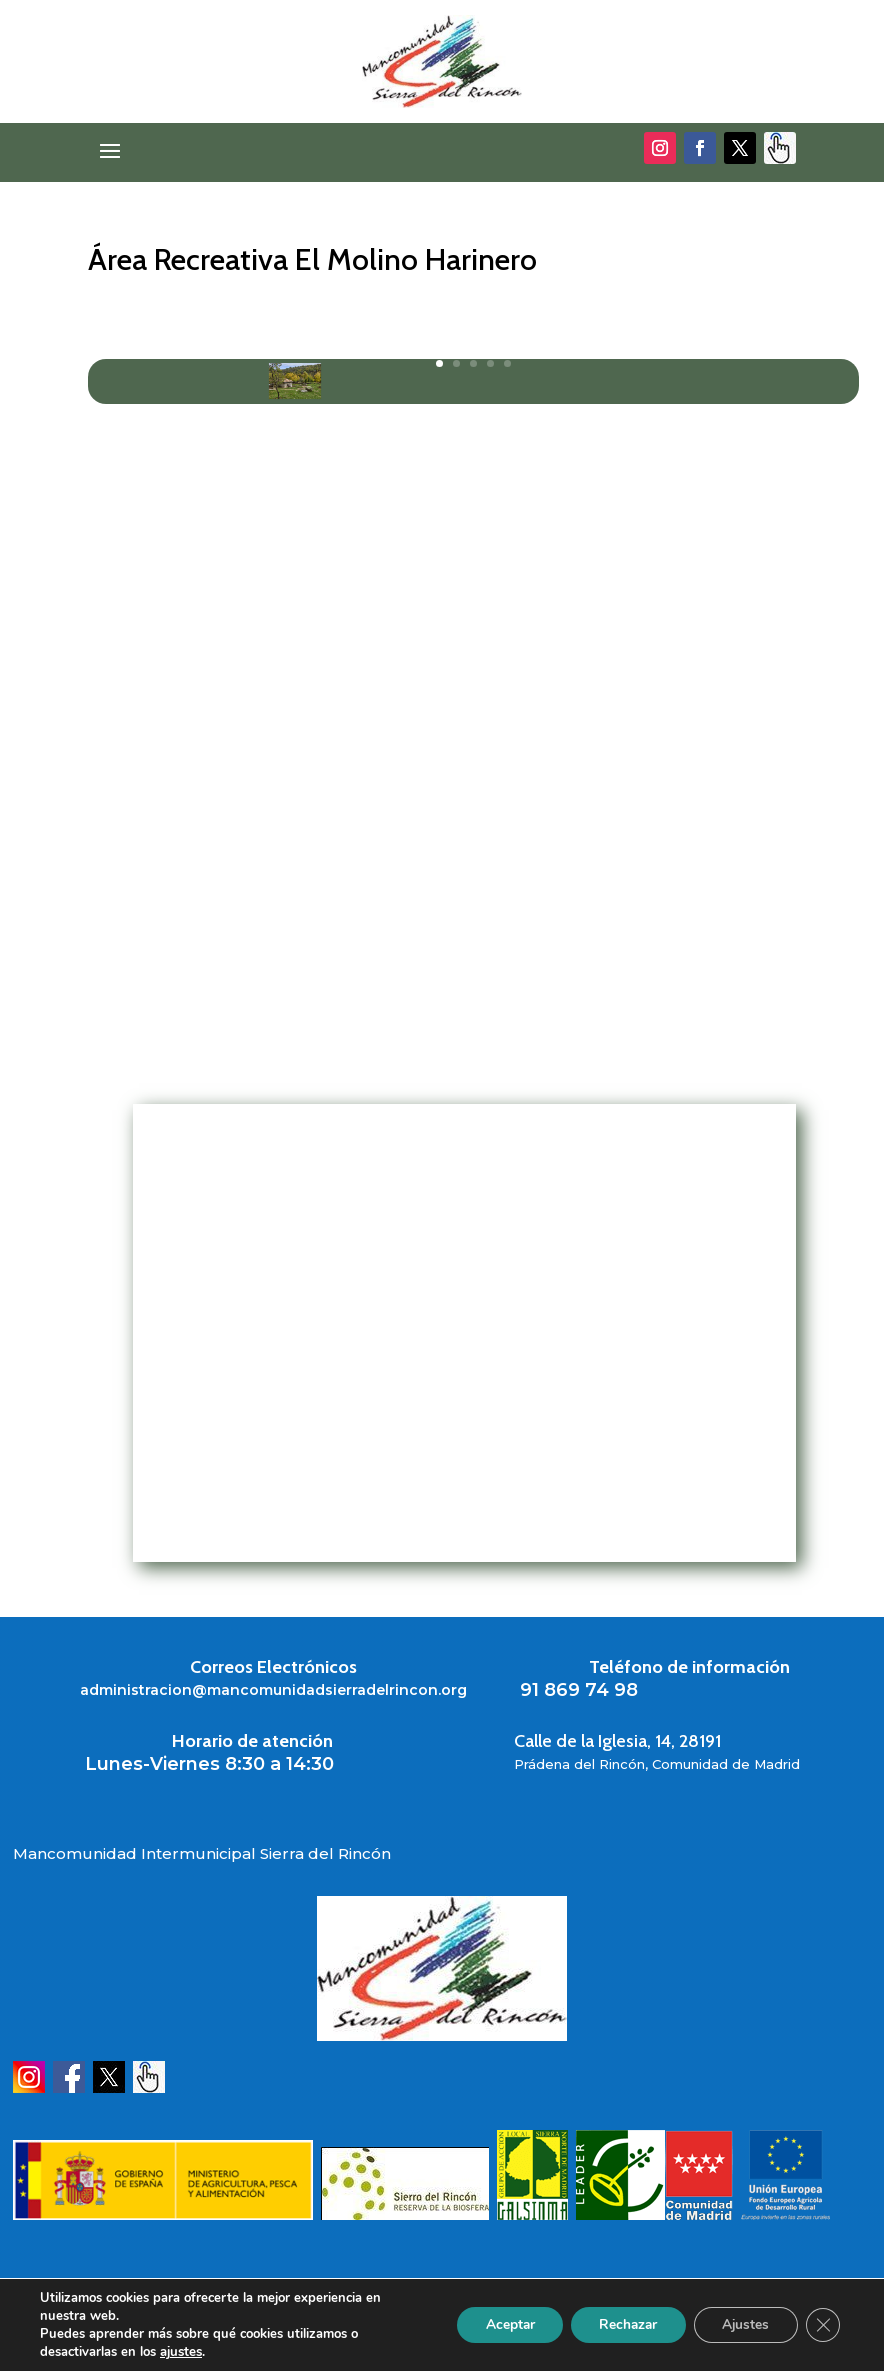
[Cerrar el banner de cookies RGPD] (822, 2325)
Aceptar (497, 2324)
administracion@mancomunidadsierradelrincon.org (273, 1690)
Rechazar (620, 2324)
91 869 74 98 (579, 1690)
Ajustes (742, 2324)
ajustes (181, 2352)
